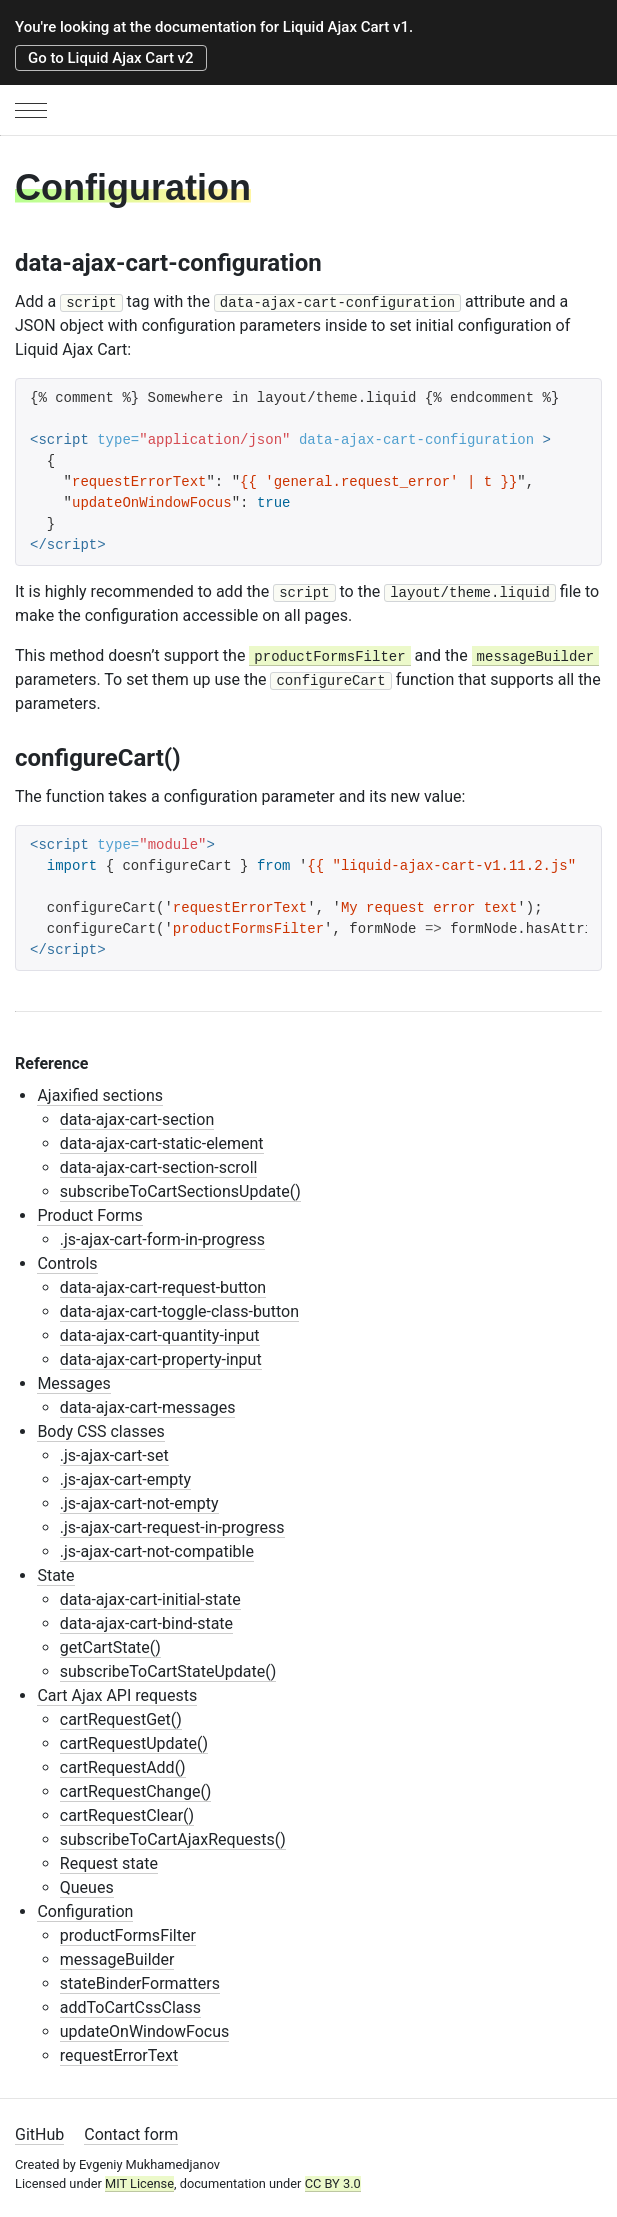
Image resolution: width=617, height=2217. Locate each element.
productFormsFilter (128, 1935)
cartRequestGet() (121, 1719)
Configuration (85, 1911)
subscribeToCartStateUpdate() (168, 1671)
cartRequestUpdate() (134, 1743)
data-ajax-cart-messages (148, 1407)
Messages (73, 1383)
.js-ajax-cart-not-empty (139, 1503)
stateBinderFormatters (140, 1983)
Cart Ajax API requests (117, 1695)
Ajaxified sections (100, 1095)
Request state (109, 1863)
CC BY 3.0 (333, 2183)
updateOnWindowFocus (144, 2031)
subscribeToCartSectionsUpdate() (180, 1191)
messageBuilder (117, 1959)
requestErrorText (119, 2055)
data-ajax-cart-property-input (161, 1359)
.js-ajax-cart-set (114, 1455)
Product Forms (89, 1215)
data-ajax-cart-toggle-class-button (179, 1311)
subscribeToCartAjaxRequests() (173, 1839)
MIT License (139, 2183)
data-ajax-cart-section (137, 1119)
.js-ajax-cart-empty (125, 1479)
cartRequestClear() (127, 1815)
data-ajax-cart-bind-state (146, 1623)
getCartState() (110, 1647)
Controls (67, 1263)
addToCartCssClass (130, 2007)
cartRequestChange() (136, 1791)
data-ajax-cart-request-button (163, 1287)
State (55, 1575)
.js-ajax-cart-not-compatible (157, 1551)
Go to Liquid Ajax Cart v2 (111, 58)
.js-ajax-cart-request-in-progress (172, 1527)
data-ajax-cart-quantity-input (160, 1335)
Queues (87, 1887)
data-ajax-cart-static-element (162, 1143)
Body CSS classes (100, 1431)
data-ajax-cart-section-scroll (159, 1167)
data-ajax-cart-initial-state (150, 1599)
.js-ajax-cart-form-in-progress (162, 1239)
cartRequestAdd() (123, 1767)
